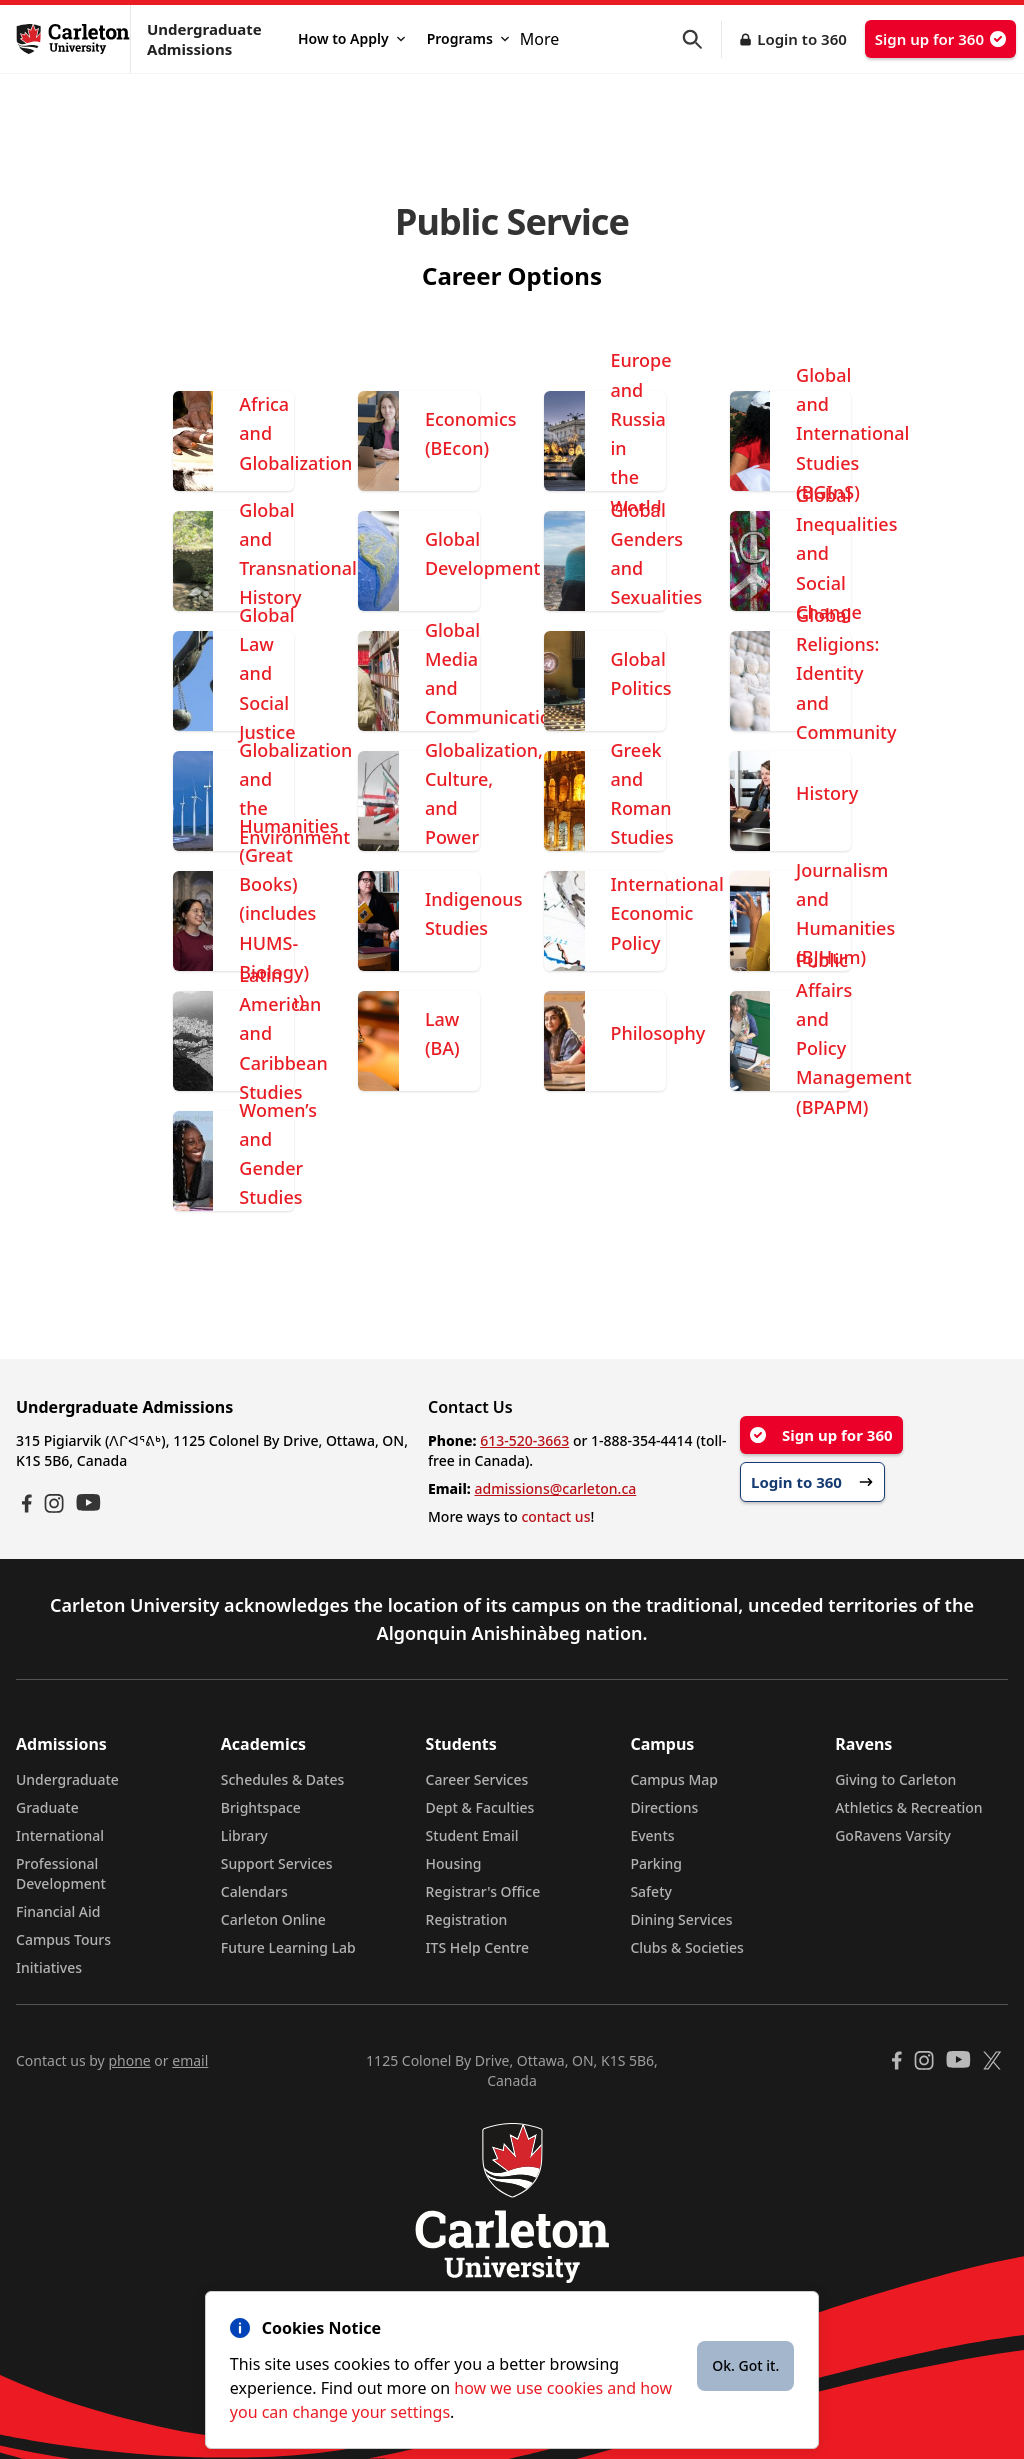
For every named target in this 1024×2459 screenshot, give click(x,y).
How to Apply (351, 38)
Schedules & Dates (283, 1779)
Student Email (472, 1835)
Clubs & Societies (686, 1947)
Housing (454, 1863)
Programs (468, 38)
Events (652, 1835)
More (540, 39)
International (60, 1835)
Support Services (277, 1863)
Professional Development (61, 1873)
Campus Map (674, 1779)
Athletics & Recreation (908, 1807)
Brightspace (261, 1807)
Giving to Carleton (895, 1779)
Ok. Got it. (745, 2365)
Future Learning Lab (288, 1947)
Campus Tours (63, 1939)
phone (129, 2060)
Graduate (47, 1807)
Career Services (477, 1779)
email (190, 2060)
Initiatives (49, 1967)
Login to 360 (802, 39)
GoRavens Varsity (893, 1835)
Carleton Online (273, 1919)
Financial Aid (58, 1911)
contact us (555, 1516)
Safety (651, 1891)
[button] (702, 39)
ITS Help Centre (478, 1947)
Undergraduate (67, 1779)
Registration (467, 1919)
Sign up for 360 (940, 39)
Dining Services (681, 1919)
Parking (656, 1863)
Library (244, 1835)
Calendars (254, 1891)
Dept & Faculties (480, 1807)
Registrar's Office (483, 1891)
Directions (664, 1807)
